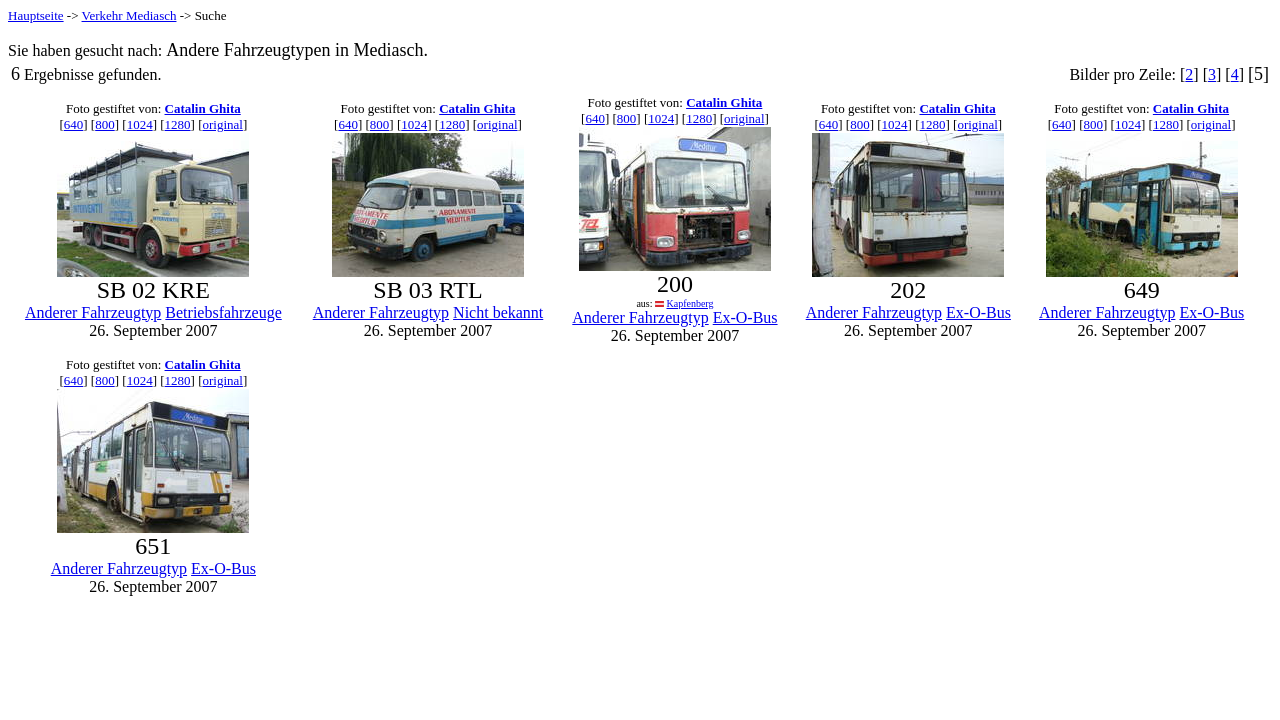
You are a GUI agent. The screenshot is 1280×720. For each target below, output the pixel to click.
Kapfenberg (689, 303)
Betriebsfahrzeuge (223, 312)
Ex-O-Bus (745, 317)
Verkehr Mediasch (129, 15)
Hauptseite (36, 15)
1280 (178, 124)
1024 (140, 124)
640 (74, 124)
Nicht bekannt (498, 312)
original (222, 124)
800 (105, 124)
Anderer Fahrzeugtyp (93, 312)
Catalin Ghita (203, 108)
